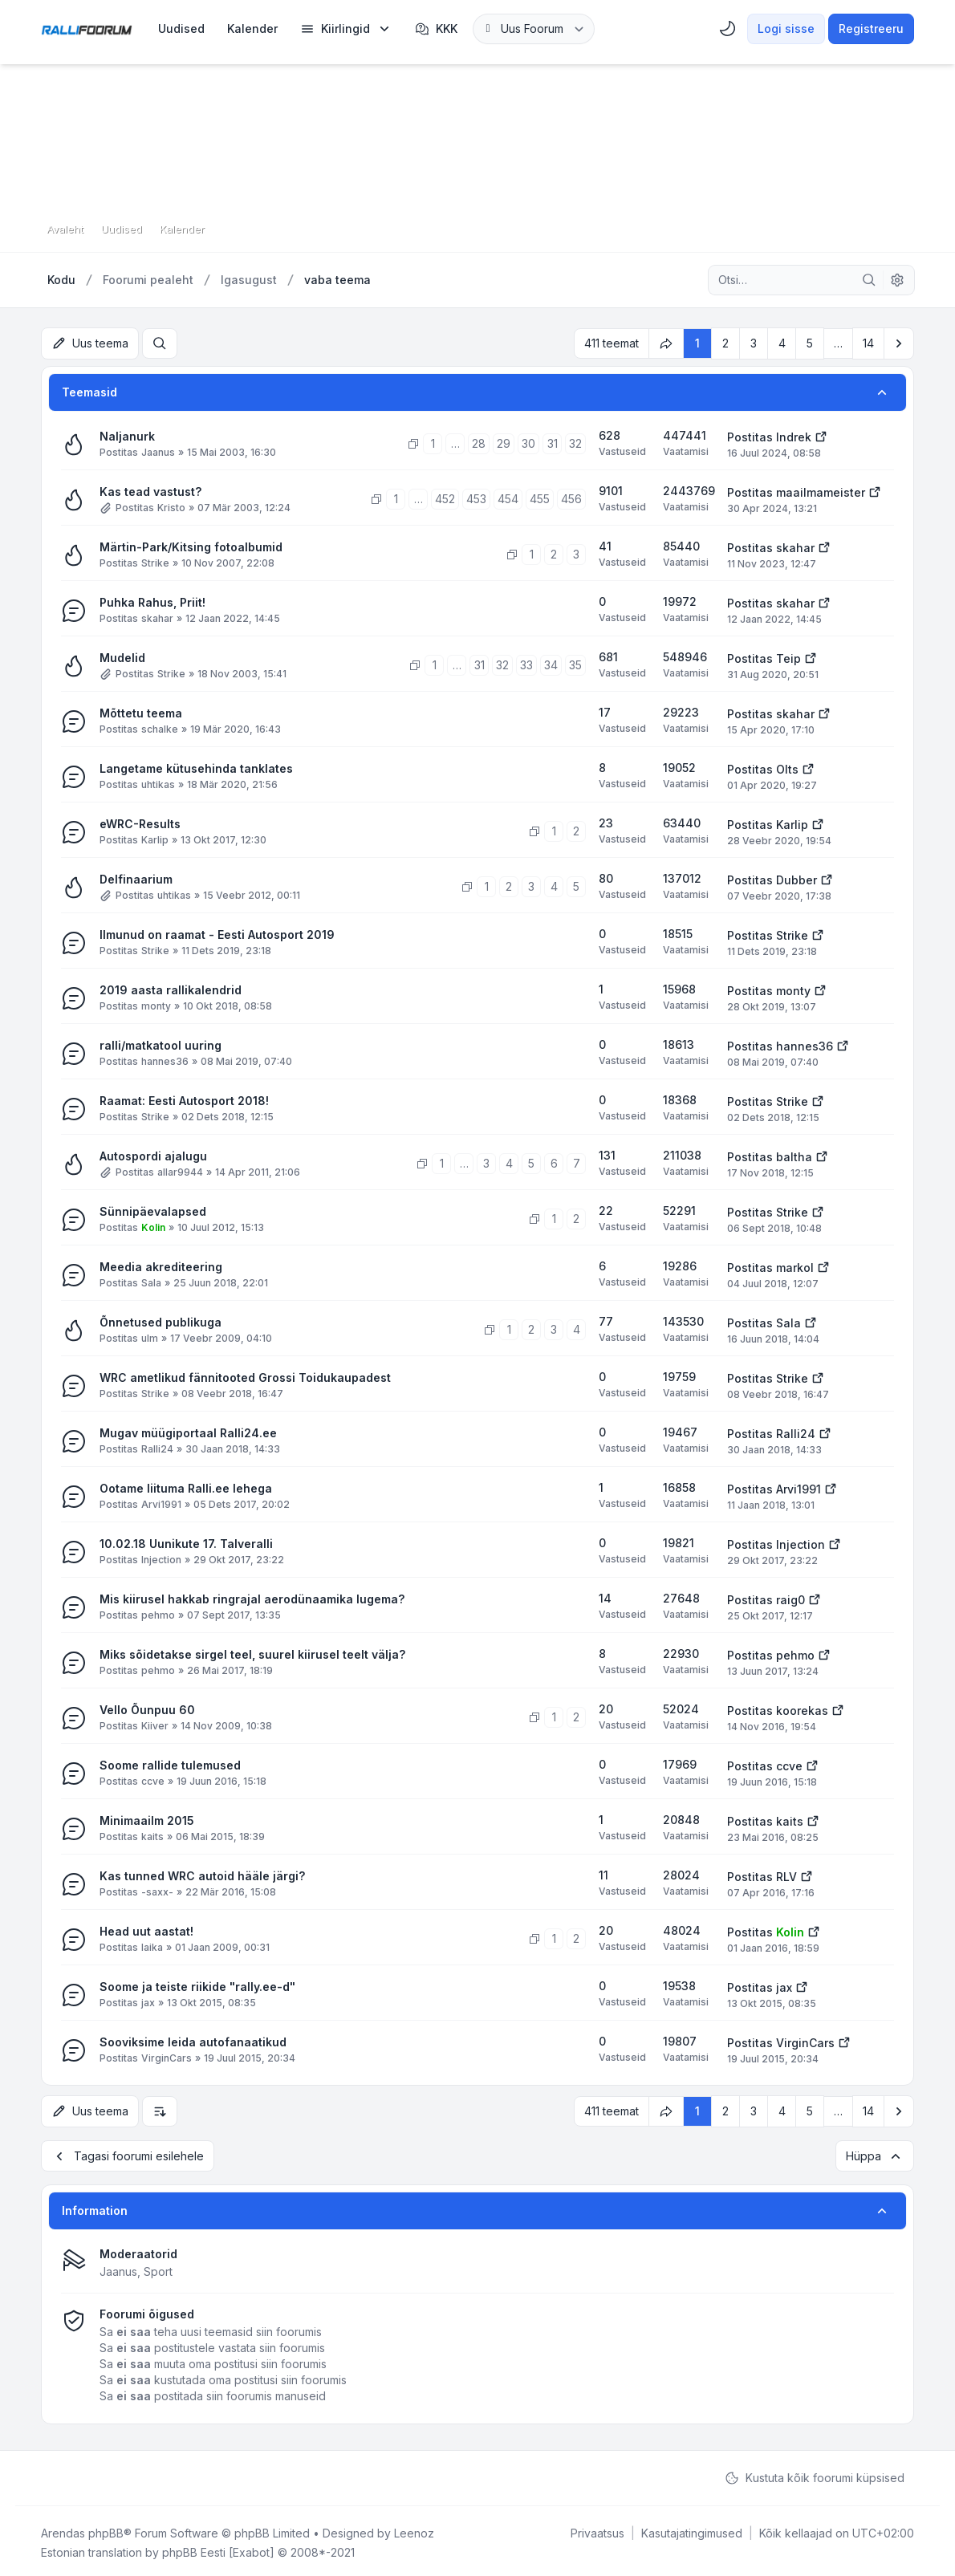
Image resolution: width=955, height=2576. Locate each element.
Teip (788, 657)
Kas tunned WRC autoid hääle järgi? (202, 1874)
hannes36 (165, 1060)
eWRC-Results (140, 822)
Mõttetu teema (141, 711)
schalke (159, 727)
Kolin (153, 1226)
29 (503, 442)
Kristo (171, 506)
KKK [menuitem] (436, 29)
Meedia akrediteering (161, 1265)
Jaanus (158, 451)
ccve (153, 1780)
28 (479, 442)
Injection (161, 1558)
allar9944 (180, 1170)
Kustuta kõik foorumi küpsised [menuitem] (814, 2474)
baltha (794, 1155)
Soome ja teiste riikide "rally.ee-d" (197, 1985)
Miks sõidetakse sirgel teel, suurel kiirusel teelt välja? (252, 1653)
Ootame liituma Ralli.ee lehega (186, 1486)
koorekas (802, 1709)
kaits (152, 1835)
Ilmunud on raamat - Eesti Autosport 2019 (217, 933)
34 (551, 663)
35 (575, 663)
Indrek (793, 435)
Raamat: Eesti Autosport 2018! (184, 1099)
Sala (151, 1281)
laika (152, 1946)
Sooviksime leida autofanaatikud (193, 2040)
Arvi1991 (161, 1503)
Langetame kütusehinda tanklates (196, 767)
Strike (155, 561)
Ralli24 (157, 1447)
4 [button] (782, 342)
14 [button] (868, 342)
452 (445, 497)
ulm (149, 1337)
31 (552, 442)
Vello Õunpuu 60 (147, 1708)
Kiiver (155, 1724)
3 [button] (753, 342)
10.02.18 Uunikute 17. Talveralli (186, 1542)
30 (528, 442)
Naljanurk (127, 434)
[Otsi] (869, 280)
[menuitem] (181, 28)
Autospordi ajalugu (153, 1154)
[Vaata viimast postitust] (821, 434)
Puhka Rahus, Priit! (152, 600)
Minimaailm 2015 (147, 1819)
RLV (786, 1875)
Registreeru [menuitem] (871, 28)
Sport (158, 2267)
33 (526, 663)
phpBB (106, 2529)
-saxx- (157, 1890)
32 (575, 442)
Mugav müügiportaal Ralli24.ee (188, 1431)
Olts (787, 767)
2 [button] (725, 342)
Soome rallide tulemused (170, 1763)
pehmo (158, 1613)
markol (795, 1266)
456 (571, 497)
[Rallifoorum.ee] (86, 29)
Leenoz (414, 2529)
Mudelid (122, 656)
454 (508, 497)
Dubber (796, 878)
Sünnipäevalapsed (153, 1210)
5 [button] (810, 342)
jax (148, 2001)
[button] (899, 342)
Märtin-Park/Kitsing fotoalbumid (191, 545)
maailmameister (820, 491)
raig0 (790, 1598)
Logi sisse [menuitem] (786, 28)
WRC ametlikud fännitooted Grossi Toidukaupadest (245, 1376)
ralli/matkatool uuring (160, 1043)
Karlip (155, 838)
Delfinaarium (136, 877)
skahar (795, 546)
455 (540, 497)
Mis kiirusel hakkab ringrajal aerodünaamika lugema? (252, 1597)
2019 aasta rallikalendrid (171, 988)
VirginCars (166, 2056)
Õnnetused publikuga (160, 1320)
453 (476, 497)
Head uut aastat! (146, 1929)
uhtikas (158, 783)
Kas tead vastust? (150, 490)
